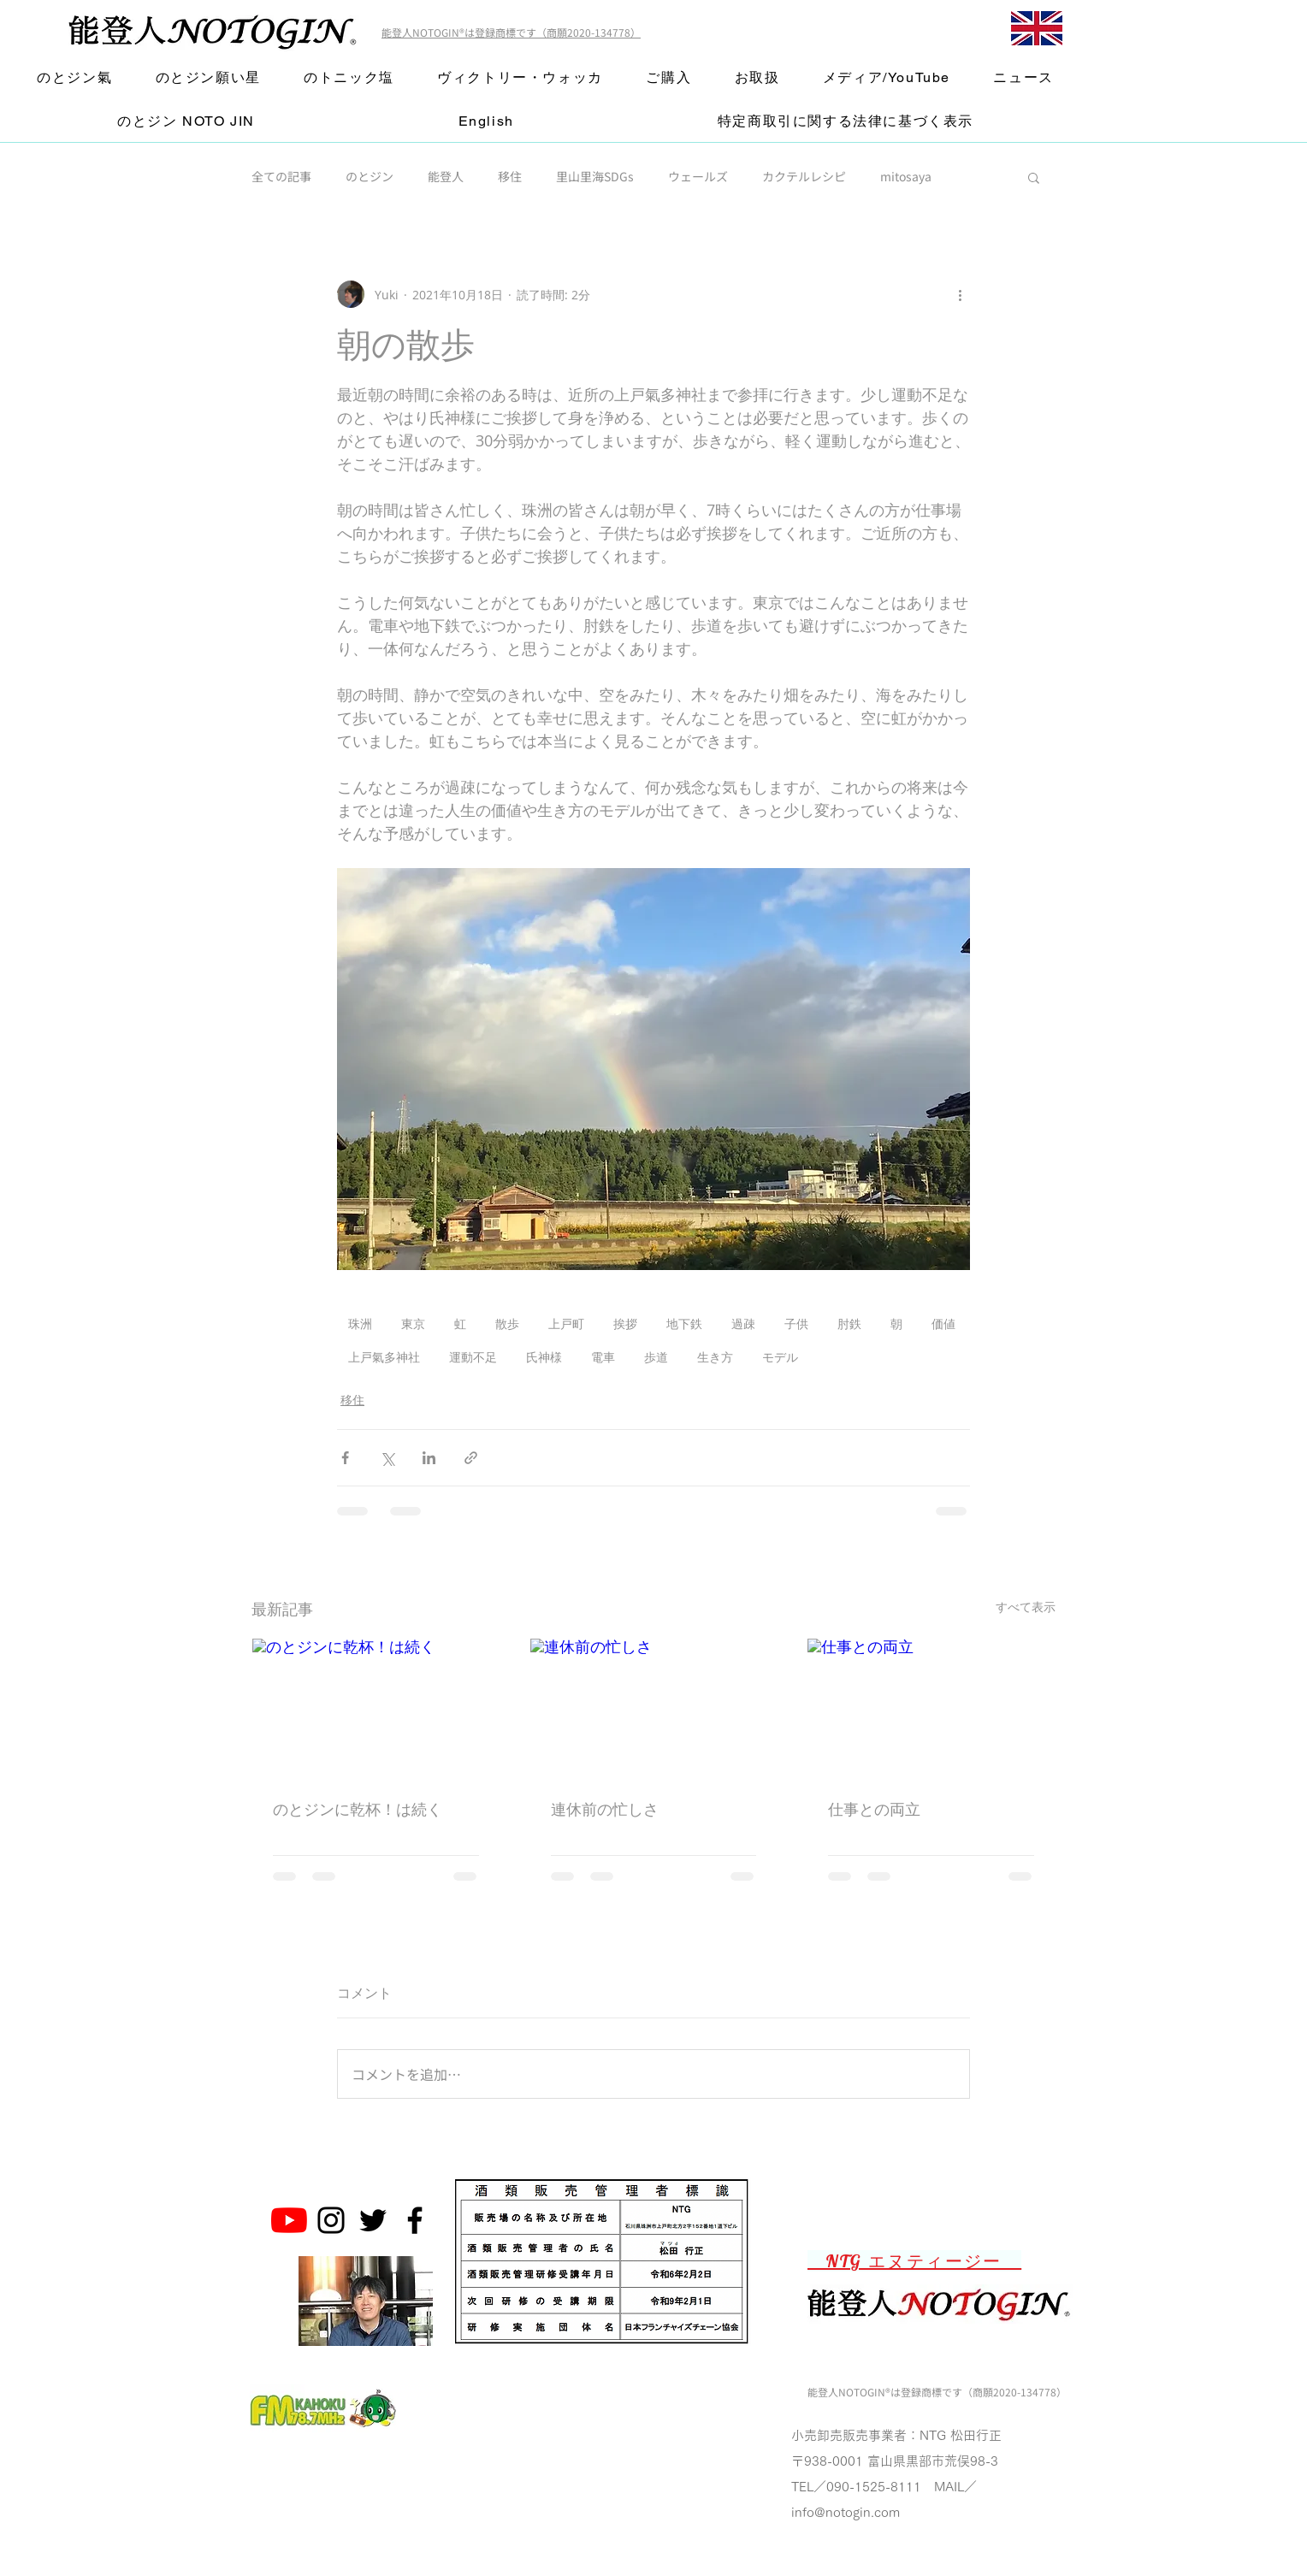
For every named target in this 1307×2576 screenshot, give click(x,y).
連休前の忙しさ (605, 1809)
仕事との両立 (874, 1809)
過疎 (743, 1323)
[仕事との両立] (931, 1708)
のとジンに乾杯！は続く (357, 1809)
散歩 (507, 1323)
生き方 (715, 1357)
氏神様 (544, 1357)
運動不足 (473, 1357)
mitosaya (905, 176)
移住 (510, 176)
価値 (943, 1323)
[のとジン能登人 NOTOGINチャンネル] (289, 2220)
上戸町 (566, 1323)
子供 (796, 1323)
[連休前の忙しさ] (654, 1708)
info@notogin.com (845, 2512)
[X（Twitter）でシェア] (387, 1458)
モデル (780, 1357)
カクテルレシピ (804, 176)
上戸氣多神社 (384, 1357)
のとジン (369, 176)
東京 (413, 1323)
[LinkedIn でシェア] (429, 1458)
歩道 (656, 1357)
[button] (1034, 177)
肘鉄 (849, 1323)
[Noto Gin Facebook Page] (415, 2220)
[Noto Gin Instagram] (331, 2220)
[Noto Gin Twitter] (373, 2220)
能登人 (446, 176)
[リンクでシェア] (471, 1458)
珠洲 (360, 1323)
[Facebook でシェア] (345, 1458)
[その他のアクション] (959, 294)
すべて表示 (1026, 1606)
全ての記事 (281, 176)
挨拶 (625, 1323)
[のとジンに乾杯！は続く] (376, 1708)
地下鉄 (684, 1323)
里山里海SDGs (595, 176)
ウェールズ (698, 176)
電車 (603, 1357)
